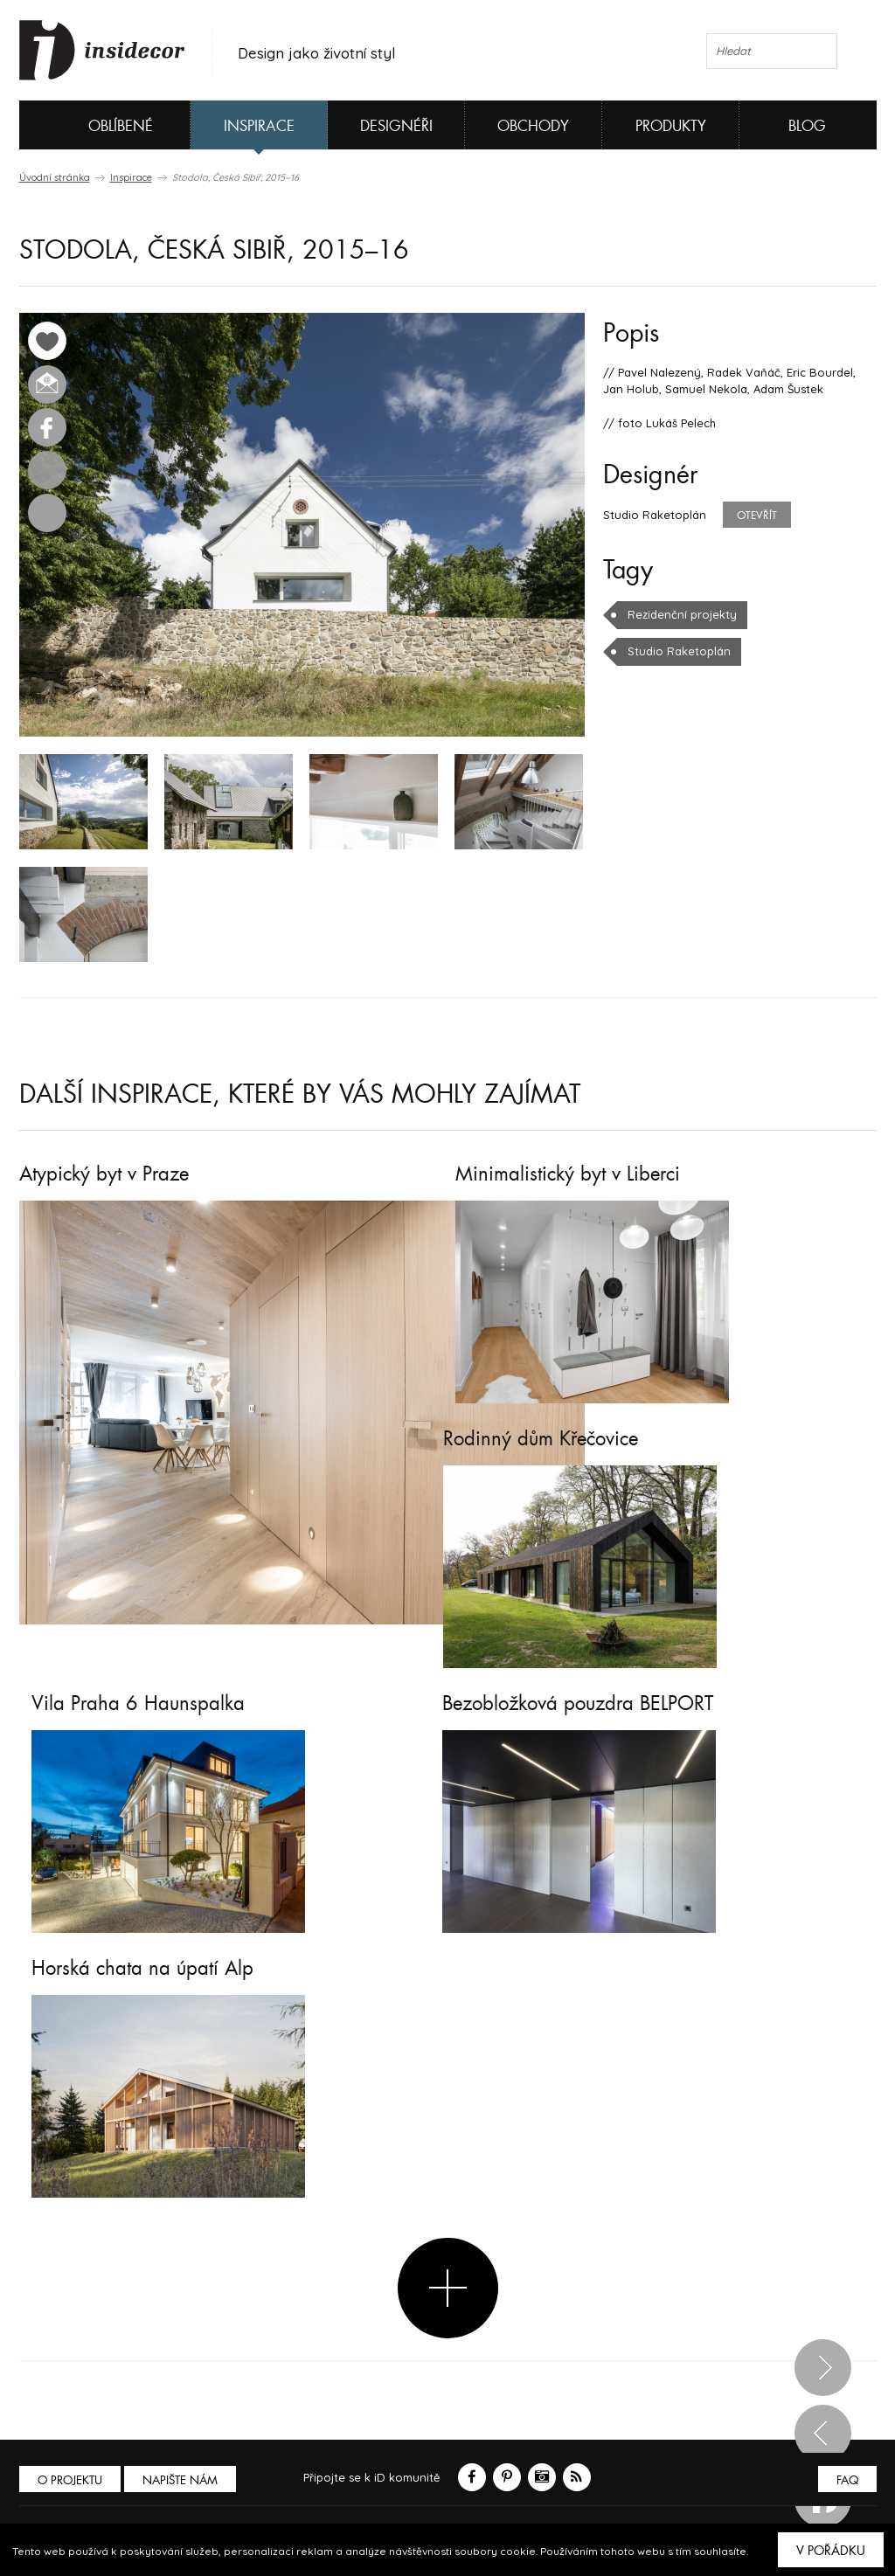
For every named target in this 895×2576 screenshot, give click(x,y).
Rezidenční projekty (682, 614)
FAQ (847, 2480)
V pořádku (830, 2551)
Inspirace (259, 126)
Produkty (670, 126)
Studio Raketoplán (679, 651)
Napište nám (180, 2480)
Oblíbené (91, 124)
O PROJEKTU (70, 2480)
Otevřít (757, 516)
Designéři (396, 126)
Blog (807, 126)
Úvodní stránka (54, 177)
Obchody (533, 126)
